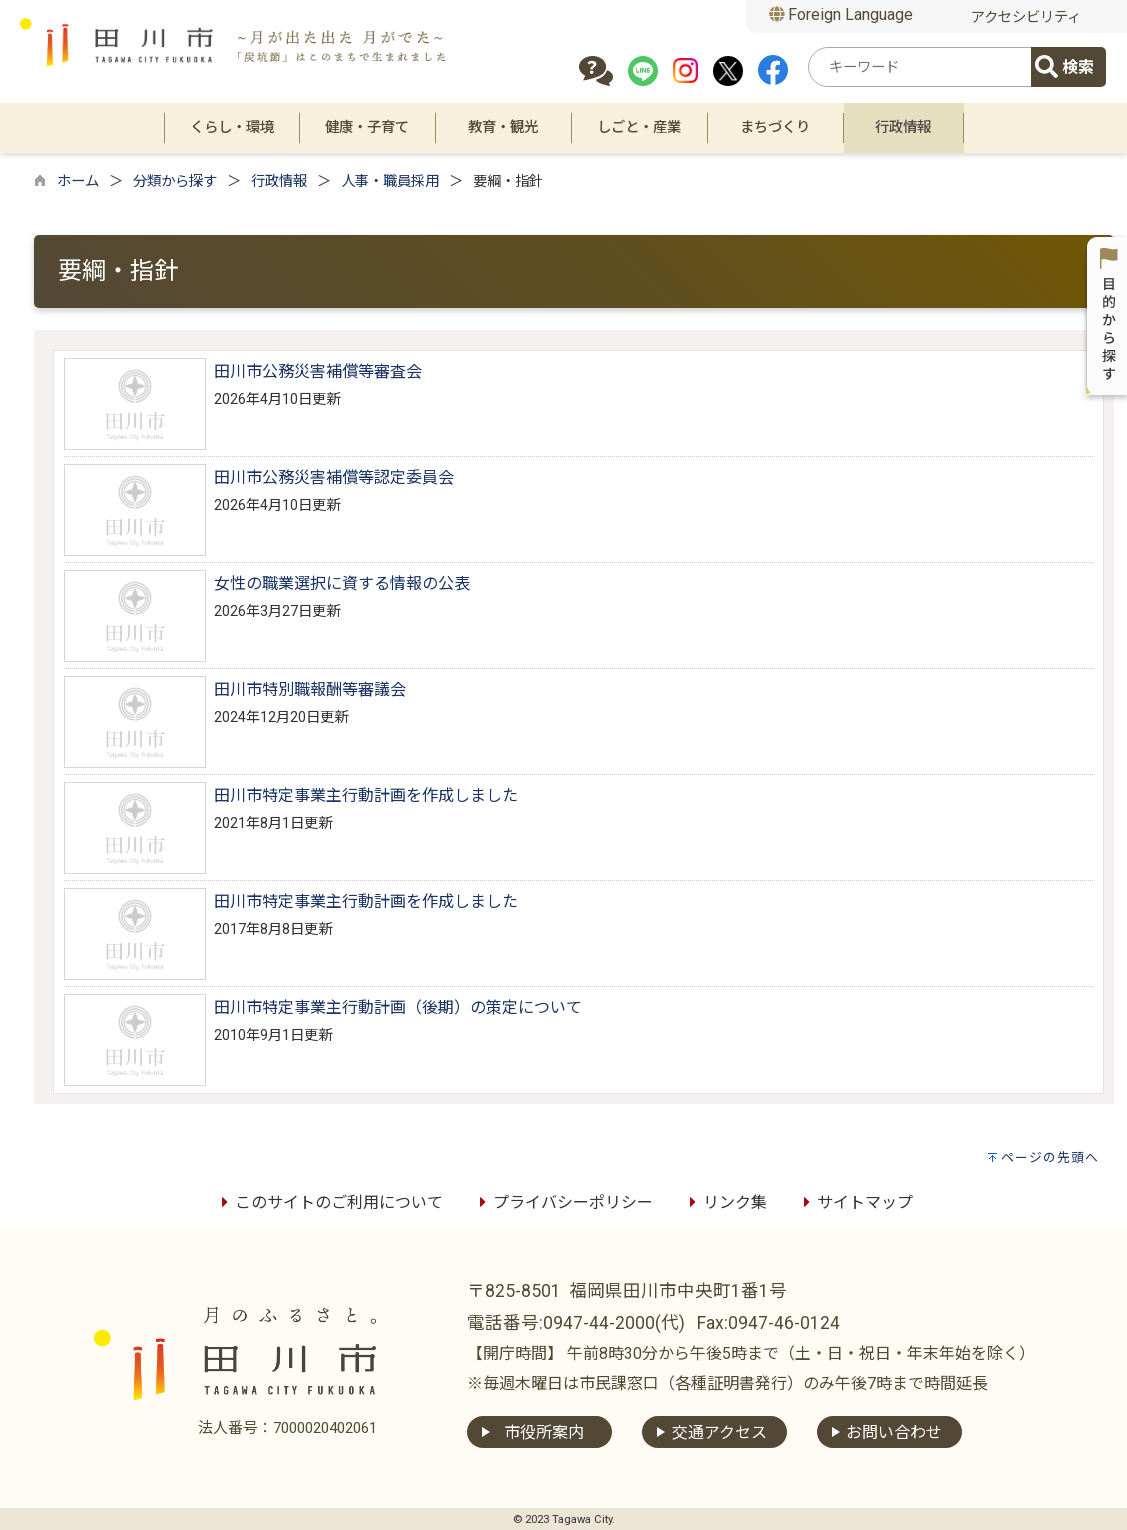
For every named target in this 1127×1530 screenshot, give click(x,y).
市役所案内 (544, 1432)
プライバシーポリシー (563, 1202)
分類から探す (175, 181)
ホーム (78, 181)
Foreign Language (841, 14)
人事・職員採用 (390, 181)
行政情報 (279, 181)
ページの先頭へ (1050, 1157)
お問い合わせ (894, 1432)
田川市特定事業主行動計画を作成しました (366, 795)
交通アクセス (719, 1432)
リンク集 (725, 1202)
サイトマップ (855, 1202)
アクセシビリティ (1026, 17)
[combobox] (923, 67)
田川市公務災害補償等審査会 (318, 371)
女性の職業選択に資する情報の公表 (342, 583)
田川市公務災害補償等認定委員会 (334, 477)
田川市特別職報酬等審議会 (310, 689)
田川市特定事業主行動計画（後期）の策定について (398, 1007)
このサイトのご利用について (329, 1202)
